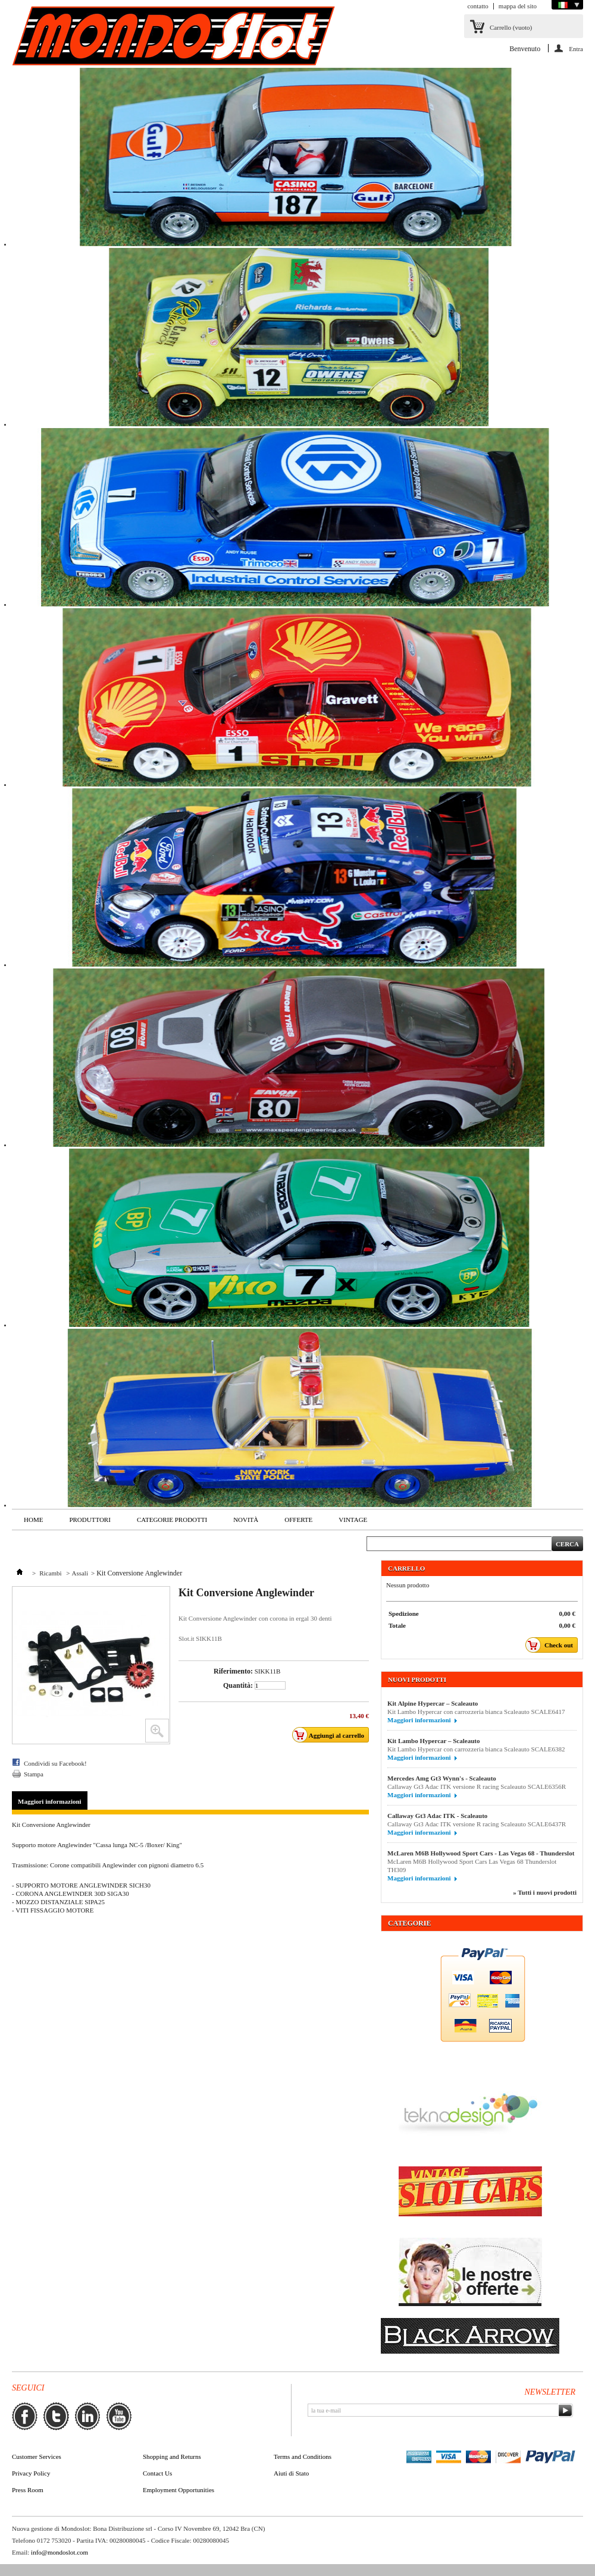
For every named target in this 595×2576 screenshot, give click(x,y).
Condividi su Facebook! (55, 1763)
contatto (477, 6)
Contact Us (157, 2473)
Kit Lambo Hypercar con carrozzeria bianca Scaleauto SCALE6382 (476, 1749)
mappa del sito (518, 6)
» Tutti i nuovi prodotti (545, 1892)
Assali (79, 1573)
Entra (576, 48)
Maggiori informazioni (50, 1801)
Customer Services (36, 2456)
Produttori (89, 1519)
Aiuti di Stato (291, 2473)
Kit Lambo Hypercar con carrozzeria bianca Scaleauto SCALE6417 (476, 1711)
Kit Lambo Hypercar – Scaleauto (433, 1740)
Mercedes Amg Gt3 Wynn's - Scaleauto (441, 1778)
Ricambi (51, 1573)
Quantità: (238, 1685)
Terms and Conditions (302, 2456)
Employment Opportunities (178, 2489)
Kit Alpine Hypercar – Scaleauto (432, 1703)
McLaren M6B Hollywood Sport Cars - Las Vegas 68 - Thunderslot (480, 1853)
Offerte (298, 1519)
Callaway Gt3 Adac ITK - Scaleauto (437, 1815)
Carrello (511, 27)
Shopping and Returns (172, 2456)
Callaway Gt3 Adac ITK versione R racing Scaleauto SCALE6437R (476, 1824)
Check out (552, 1645)
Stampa (33, 1774)
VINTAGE (353, 1519)
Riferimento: (233, 1671)
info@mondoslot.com (59, 2552)
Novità (245, 1519)
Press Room (27, 2489)
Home (33, 1519)
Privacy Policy (31, 2473)
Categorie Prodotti (172, 1519)
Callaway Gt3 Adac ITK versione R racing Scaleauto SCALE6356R (476, 1786)
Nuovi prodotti (417, 1679)
